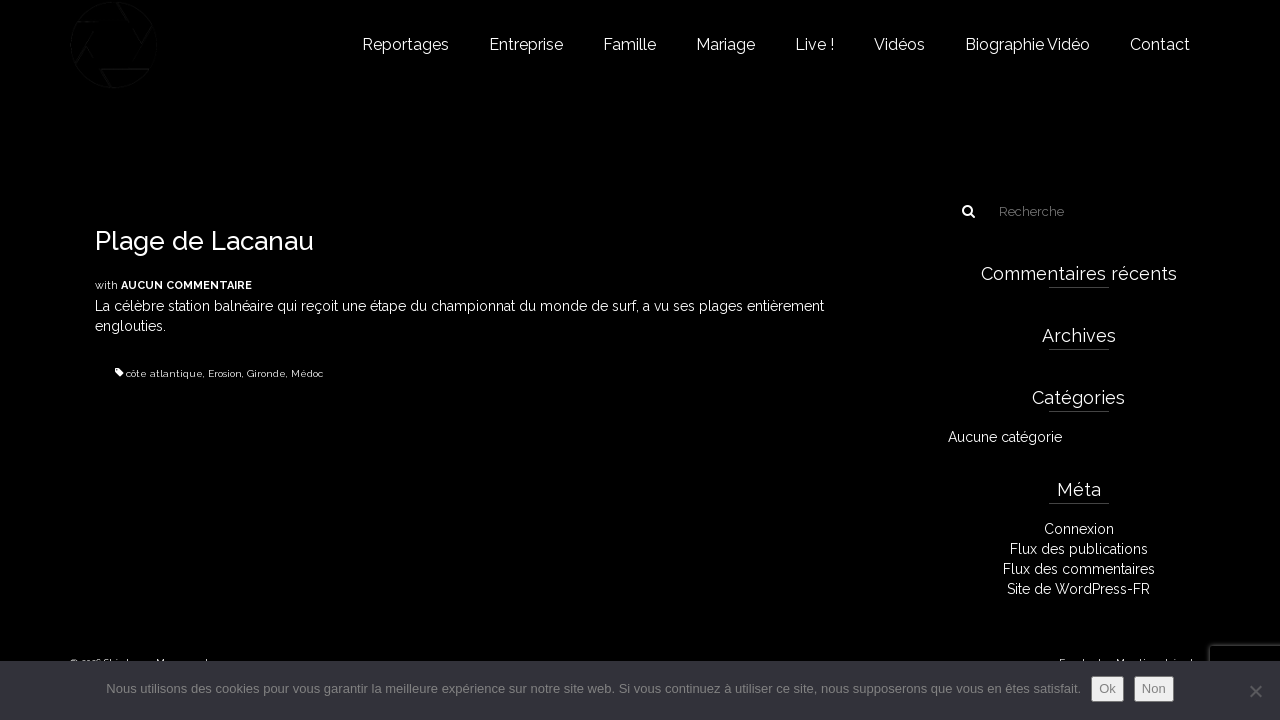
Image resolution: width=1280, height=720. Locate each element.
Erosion (225, 373)
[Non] (1255, 691)
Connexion (1079, 529)
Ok (1107, 688)
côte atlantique (164, 373)
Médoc (307, 373)
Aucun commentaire (186, 285)
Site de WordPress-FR (1078, 589)
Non (1154, 688)
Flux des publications (1079, 549)
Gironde (266, 373)
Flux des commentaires (1079, 569)
